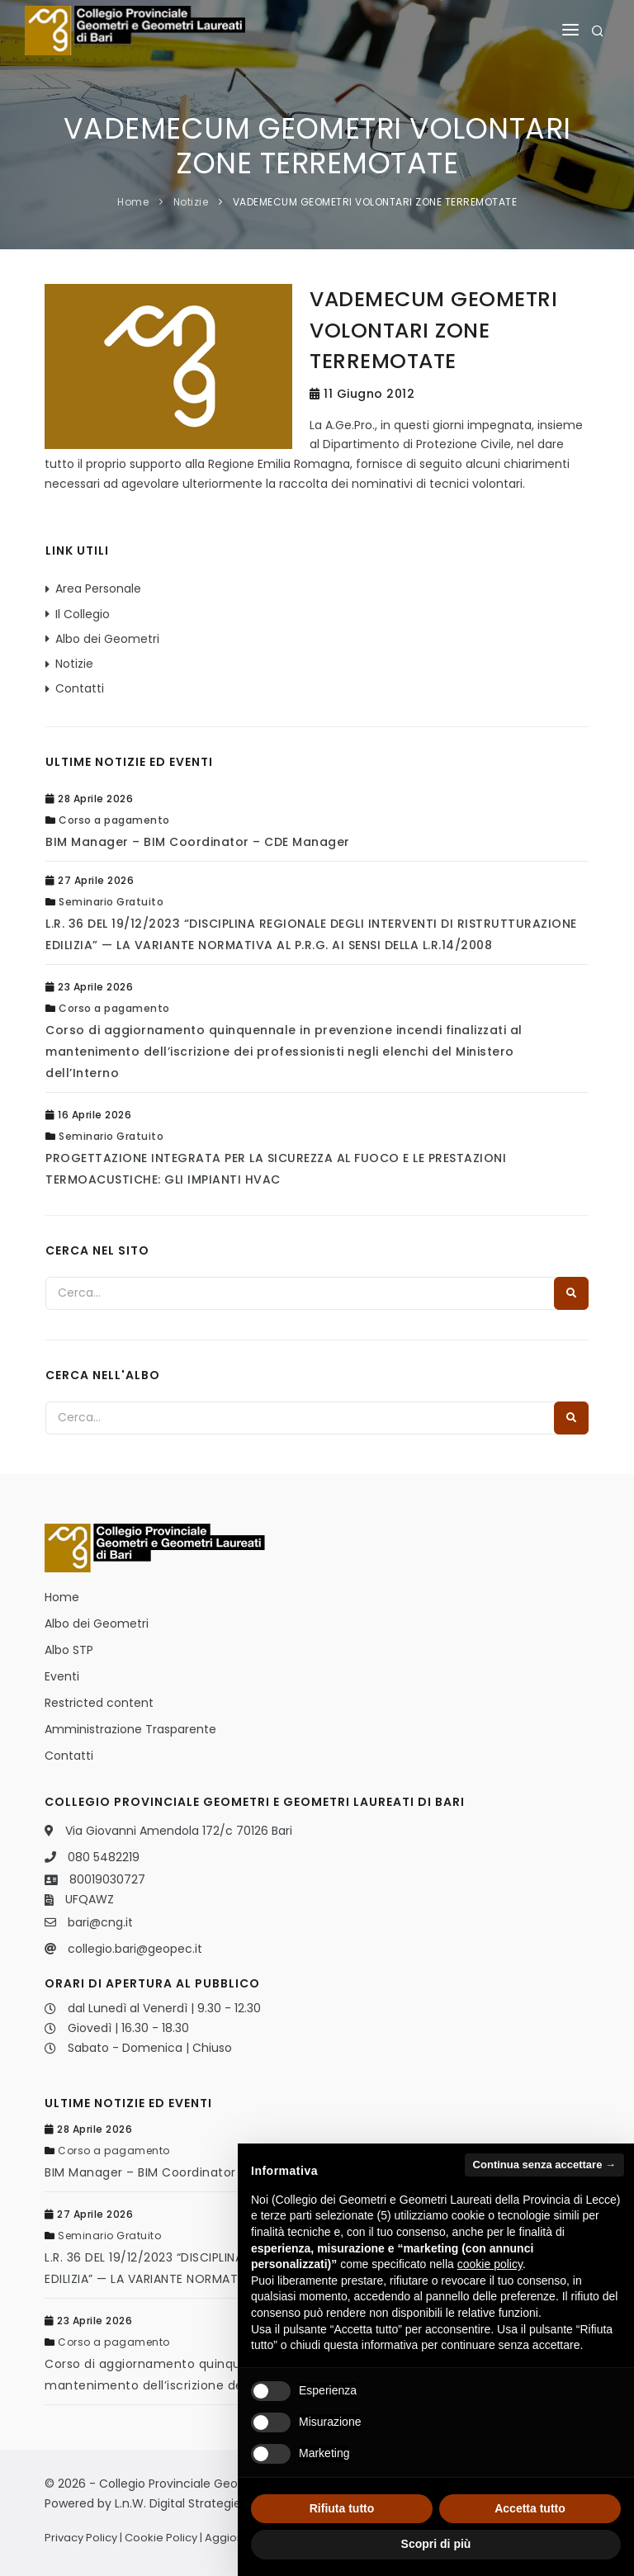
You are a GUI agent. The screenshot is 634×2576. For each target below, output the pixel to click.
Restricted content (99, 1702)
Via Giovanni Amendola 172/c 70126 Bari (178, 1830)
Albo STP (69, 1650)
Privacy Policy (81, 2537)
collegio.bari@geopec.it (135, 1948)
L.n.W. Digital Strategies (181, 2503)
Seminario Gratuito (111, 902)
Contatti (79, 688)
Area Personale (98, 588)
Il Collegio (82, 614)
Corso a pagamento (114, 820)
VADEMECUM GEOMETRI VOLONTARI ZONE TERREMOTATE (375, 202)
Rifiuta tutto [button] (342, 2508)
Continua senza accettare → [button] (544, 2164)
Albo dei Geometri (107, 639)
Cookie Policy (161, 2537)
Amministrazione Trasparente (130, 1729)
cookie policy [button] (490, 2264)
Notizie (191, 202)
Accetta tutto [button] (529, 2508)
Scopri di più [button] (436, 2543)
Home (133, 202)
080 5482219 (104, 1857)
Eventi (62, 1676)
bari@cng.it (100, 1922)
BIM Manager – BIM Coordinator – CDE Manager (197, 842)
